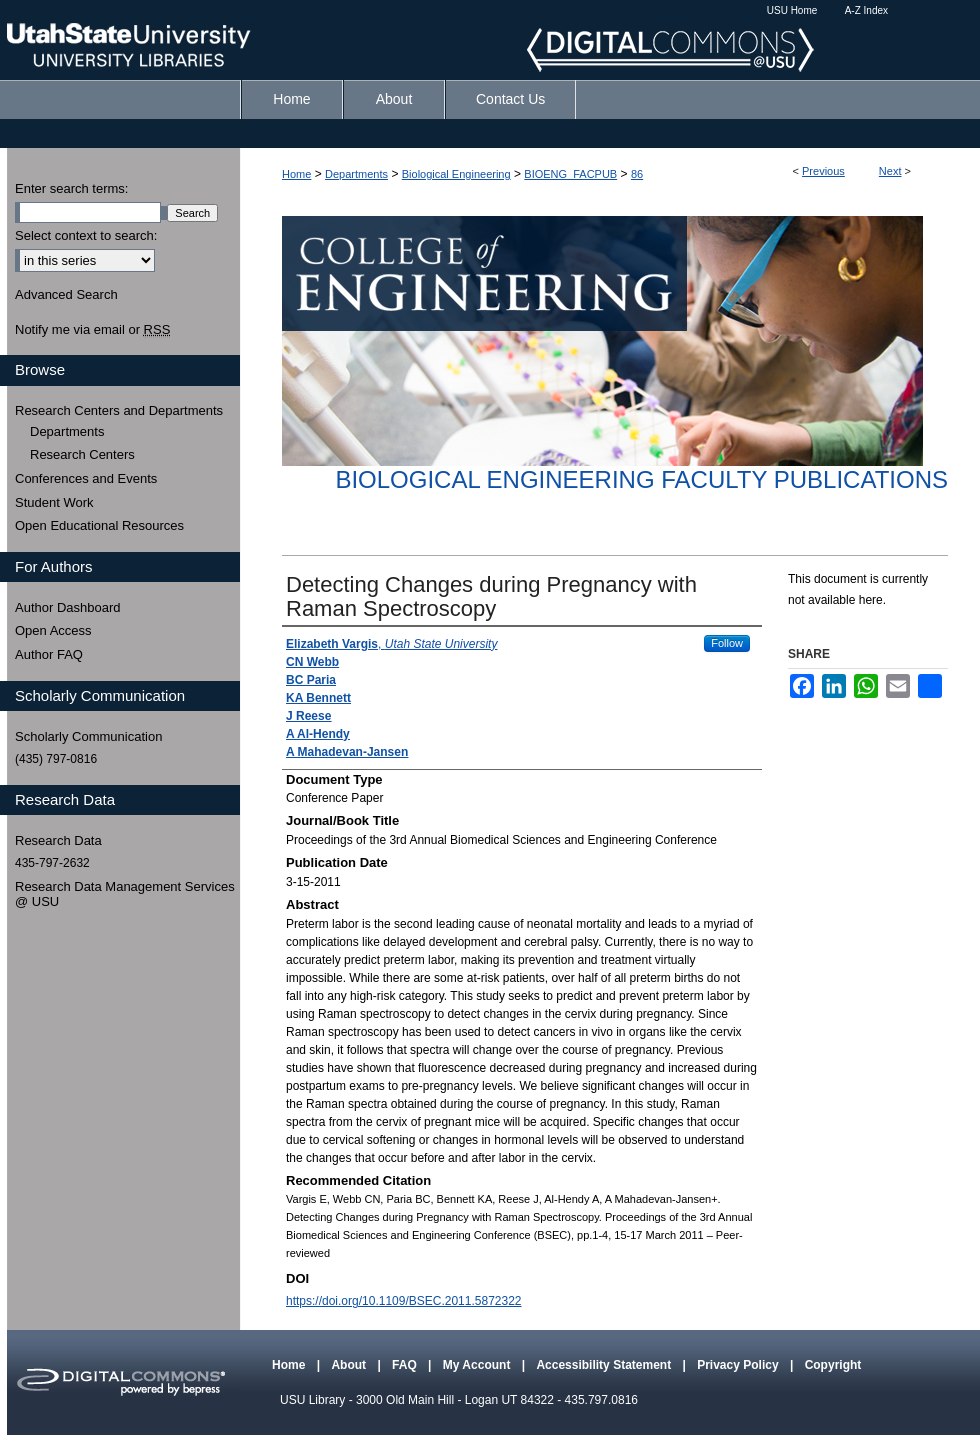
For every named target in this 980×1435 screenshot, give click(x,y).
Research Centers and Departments (119, 410)
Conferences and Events (86, 478)
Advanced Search (66, 294)
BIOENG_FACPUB (570, 174)
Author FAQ (49, 654)
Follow (727, 643)
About (350, 1365)
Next (890, 171)
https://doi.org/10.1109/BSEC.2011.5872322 (404, 1301)
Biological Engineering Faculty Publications (641, 479)
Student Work (54, 502)
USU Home (792, 10)
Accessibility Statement (605, 1365)
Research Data (58, 840)
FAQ (406, 1365)
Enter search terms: (71, 188)
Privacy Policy (739, 1365)
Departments (356, 174)
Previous (823, 171)
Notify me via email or (92, 330)
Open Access (53, 630)
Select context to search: (86, 235)
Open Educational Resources (99, 525)
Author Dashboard (68, 607)
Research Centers (82, 454)
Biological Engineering (456, 174)
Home (296, 174)
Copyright (833, 1365)
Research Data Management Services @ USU (125, 894)
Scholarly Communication (88, 736)
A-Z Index (866, 10)
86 (637, 174)
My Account (478, 1365)
